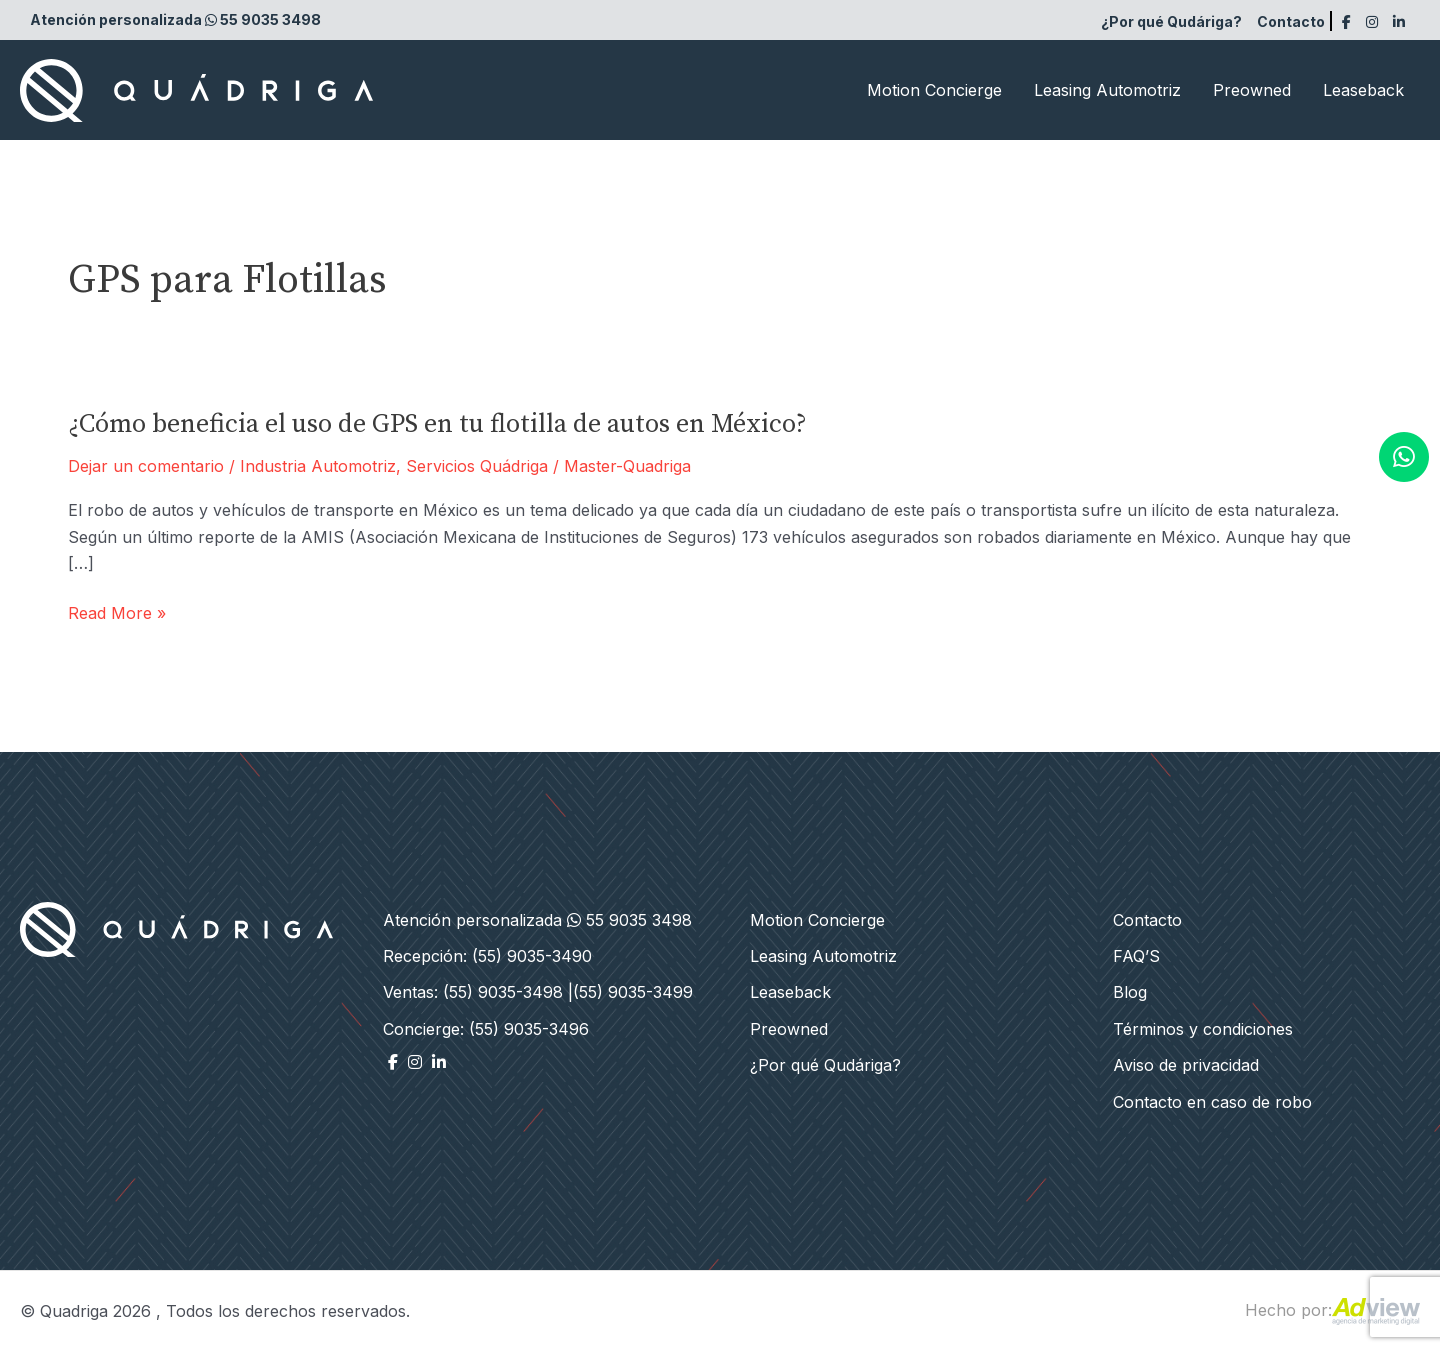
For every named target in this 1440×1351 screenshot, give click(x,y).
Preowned (1252, 90)
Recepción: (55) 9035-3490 (487, 956)
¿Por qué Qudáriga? (1171, 21)
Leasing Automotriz (1107, 90)
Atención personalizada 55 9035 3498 (175, 19)
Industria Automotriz (318, 466)
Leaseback (1363, 90)
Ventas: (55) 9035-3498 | (478, 992)
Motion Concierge (934, 90)
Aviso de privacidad (1186, 1065)
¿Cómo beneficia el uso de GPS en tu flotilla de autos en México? (437, 424)
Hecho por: (1332, 1310)
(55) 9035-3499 (633, 992)
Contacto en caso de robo (1212, 1102)
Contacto (1291, 21)
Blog (1130, 992)
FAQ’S (1136, 956)
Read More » (117, 613)
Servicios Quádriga (477, 466)
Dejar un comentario (146, 466)
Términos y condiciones (1203, 1029)
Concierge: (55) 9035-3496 (486, 1029)
